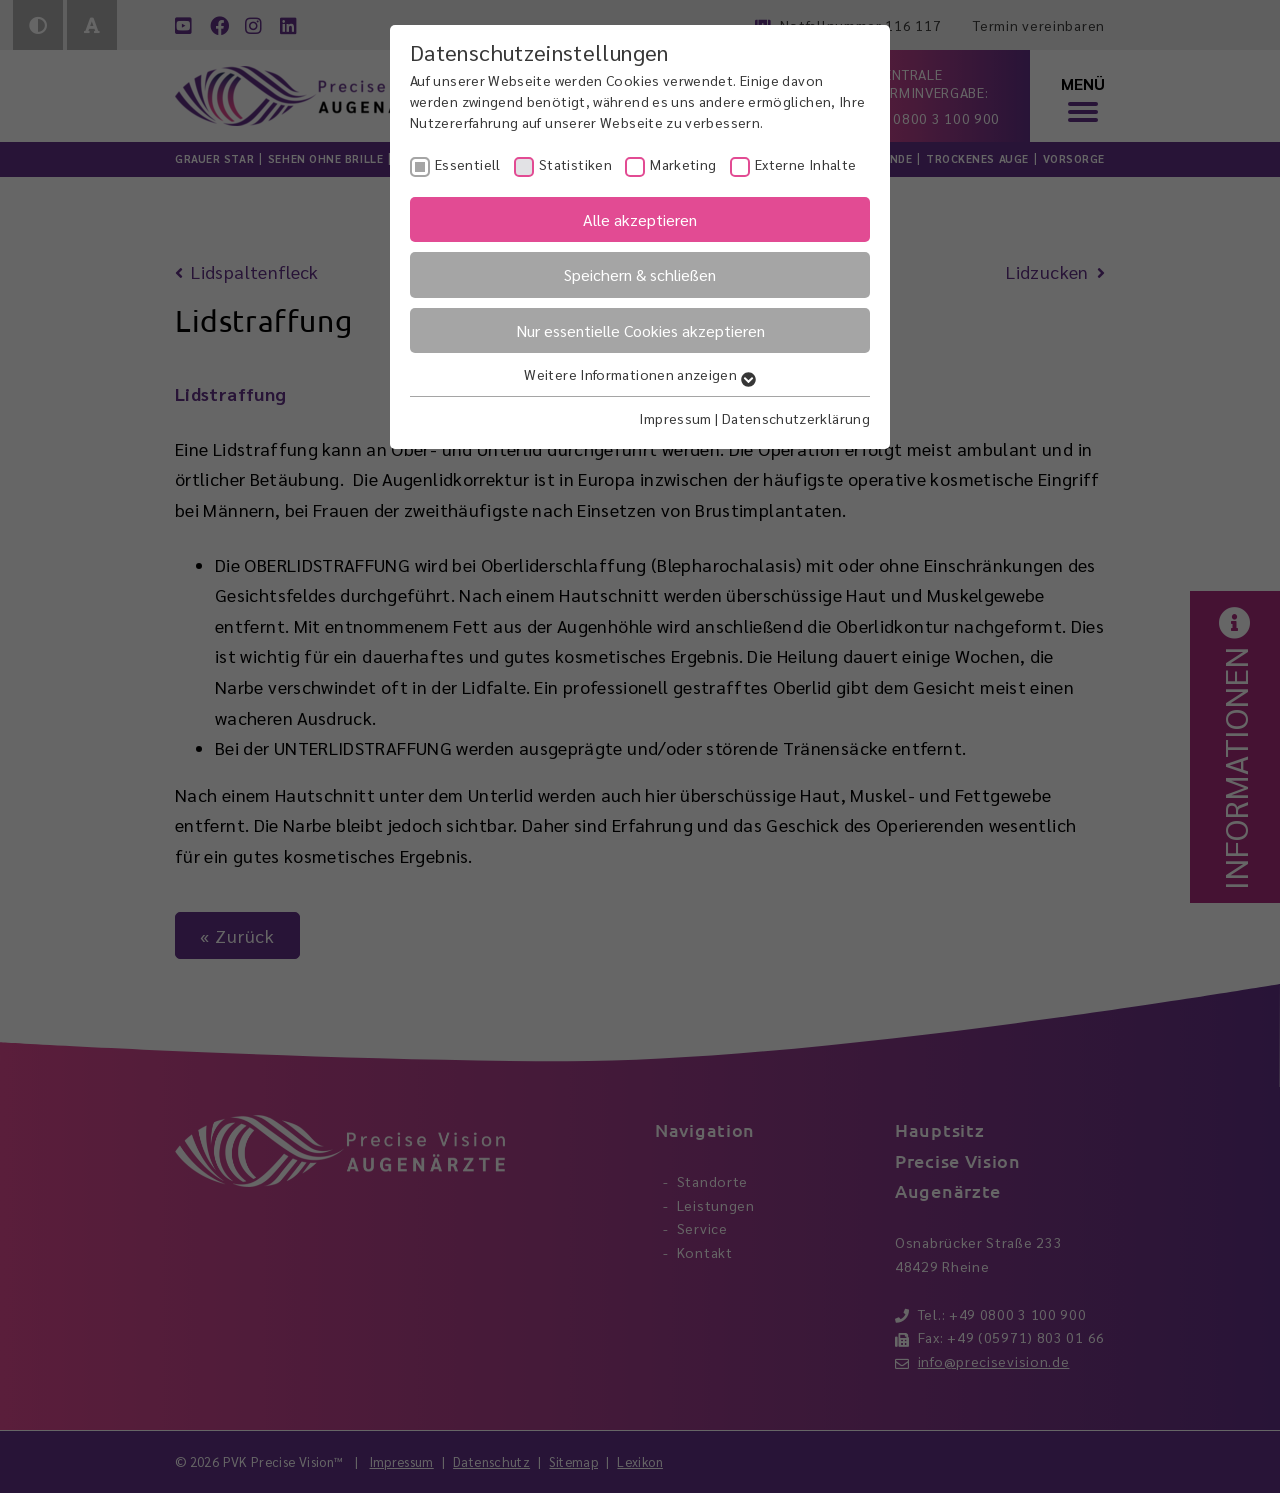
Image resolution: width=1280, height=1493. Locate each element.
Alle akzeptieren (640, 219)
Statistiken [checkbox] (575, 164)
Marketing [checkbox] (683, 164)
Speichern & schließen (640, 274)
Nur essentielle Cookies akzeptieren (640, 330)
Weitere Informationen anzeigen (639, 374)
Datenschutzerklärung (796, 418)
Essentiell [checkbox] (468, 164)
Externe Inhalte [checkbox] (805, 164)
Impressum (675, 418)
